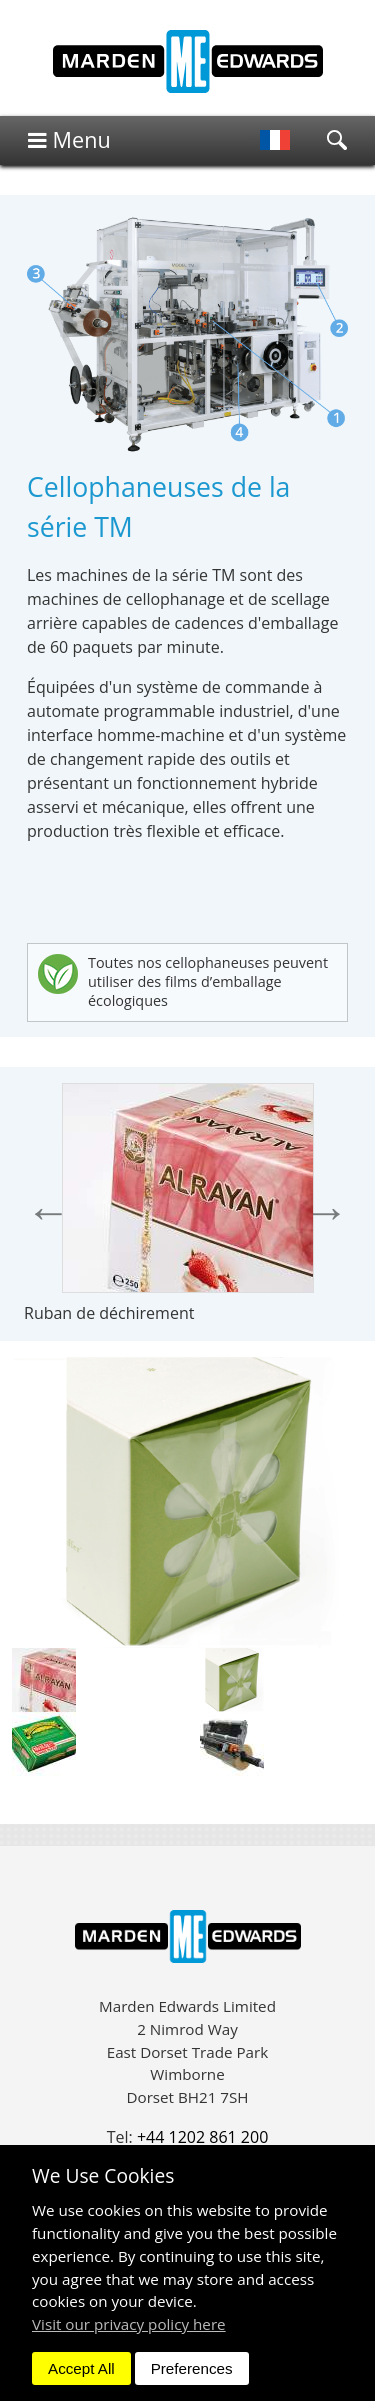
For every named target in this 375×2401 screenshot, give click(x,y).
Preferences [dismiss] (192, 2368)
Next (326, 1211)
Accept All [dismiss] (81, 2368)
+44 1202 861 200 (202, 2137)
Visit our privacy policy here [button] (129, 2324)
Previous (48, 1211)
